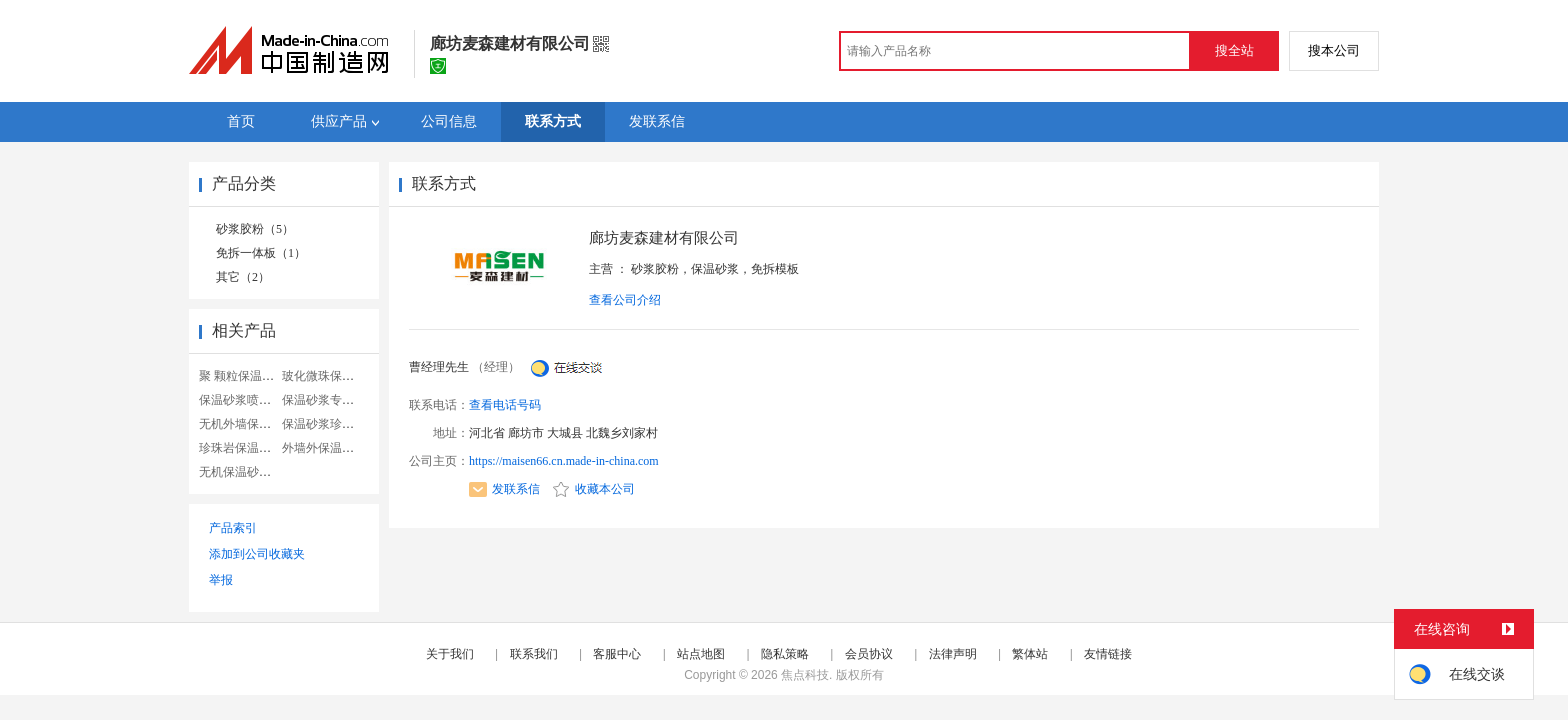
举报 (221, 580)
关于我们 (450, 654)
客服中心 (617, 654)
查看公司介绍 (625, 300)
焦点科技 (805, 675)
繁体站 (1030, 654)
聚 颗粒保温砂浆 (242, 376)
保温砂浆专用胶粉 (330, 400)
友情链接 (1108, 654)
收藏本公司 (594, 489)
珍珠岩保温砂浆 (241, 448)
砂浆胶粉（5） (255, 229)
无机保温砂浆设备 (247, 472)
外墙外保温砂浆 (324, 448)
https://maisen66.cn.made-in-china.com (564, 461)
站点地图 (701, 654)
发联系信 (504, 489)
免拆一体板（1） (261, 253)
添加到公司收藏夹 (257, 554)
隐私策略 (785, 654)
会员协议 (869, 654)
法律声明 (953, 654)
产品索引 (233, 528)
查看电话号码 (505, 405)
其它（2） (243, 277)
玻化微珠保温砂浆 (330, 376)
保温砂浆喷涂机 (241, 400)
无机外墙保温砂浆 (247, 424)
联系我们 (534, 654)
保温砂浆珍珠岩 (324, 424)
